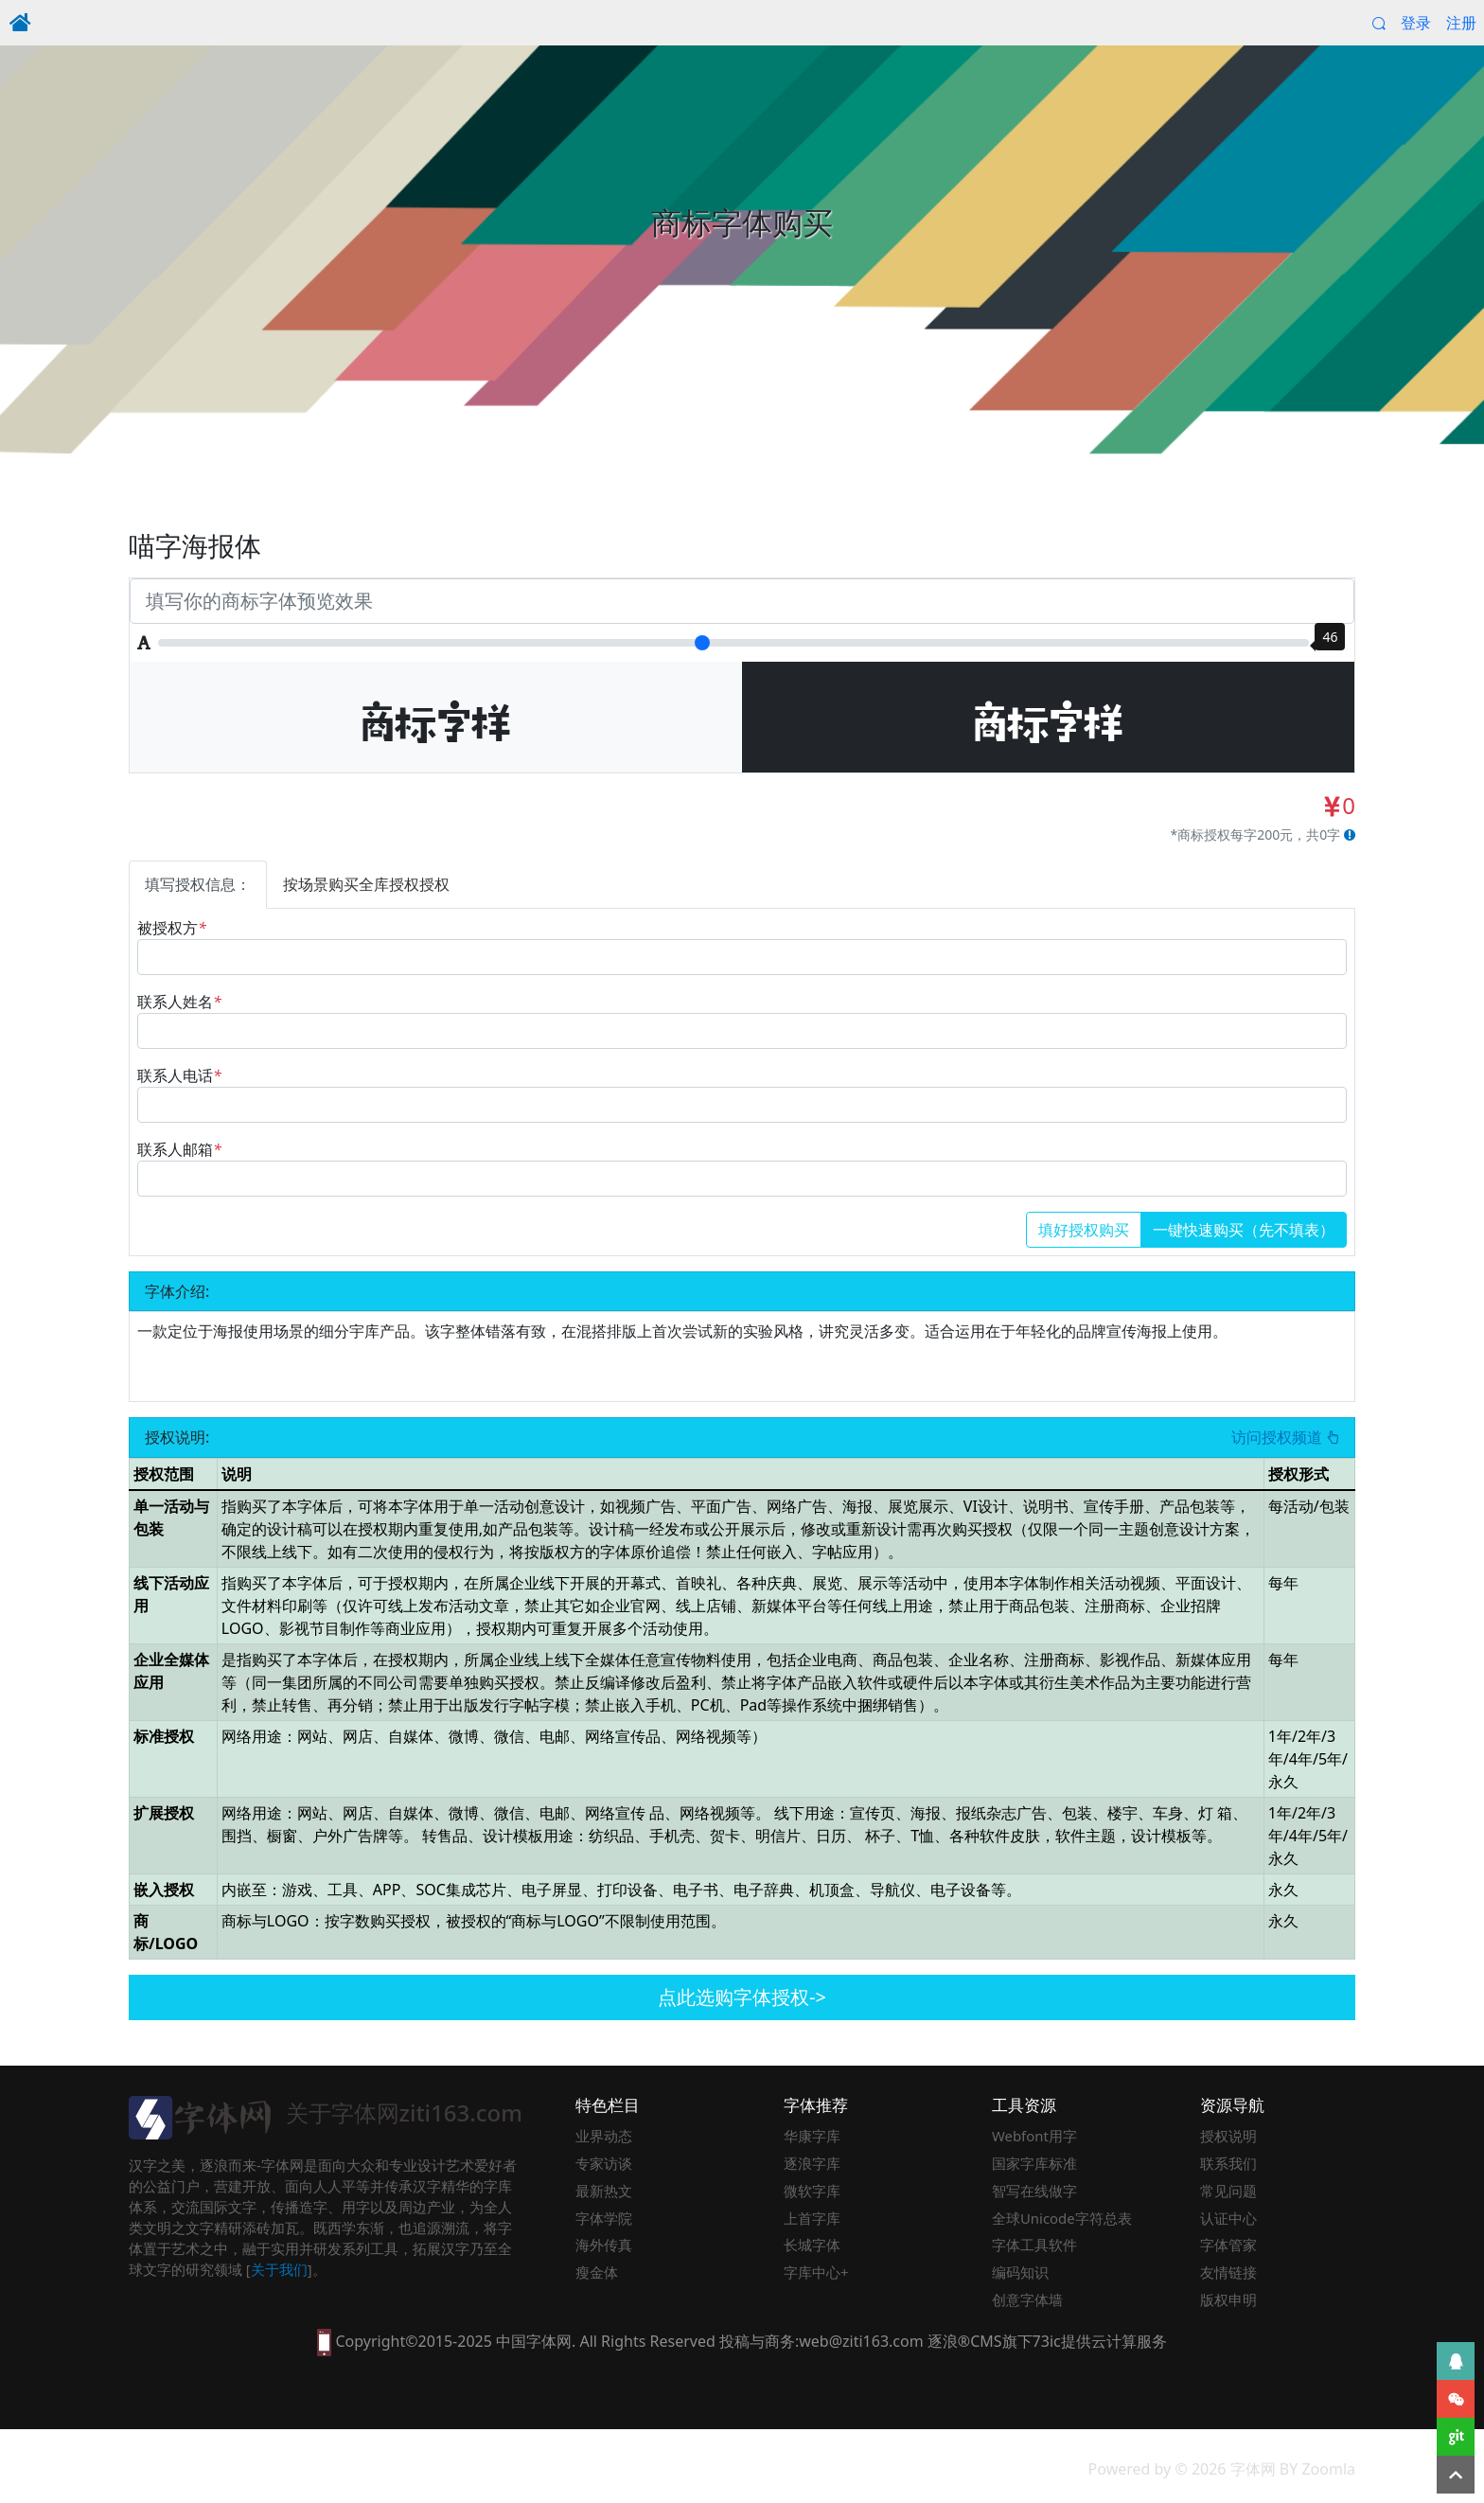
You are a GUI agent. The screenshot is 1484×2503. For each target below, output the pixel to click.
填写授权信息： (198, 884)
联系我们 (1228, 2163)
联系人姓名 (179, 1001)
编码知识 (1020, 2272)
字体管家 (1228, 2244)
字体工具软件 (1034, 2244)
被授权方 (171, 927)
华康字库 (812, 2135)
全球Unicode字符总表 (1062, 2218)
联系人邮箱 (179, 1149)
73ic (1047, 2341)
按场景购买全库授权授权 (366, 884)
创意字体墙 (1027, 2299)
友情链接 (1228, 2272)
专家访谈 (603, 2163)
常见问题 (1228, 2190)
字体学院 (603, 2218)
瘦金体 (596, 2272)
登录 (1416, 22)
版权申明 (1228, 2299)
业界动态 (603, 2135)
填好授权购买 (1083, 1229)
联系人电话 (179, 1075)
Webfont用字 (1034, 2135)
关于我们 (279, 2269)
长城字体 (812, 2244)
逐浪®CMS (965, 2341)
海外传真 (603, 2244)
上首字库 (812, 2218)
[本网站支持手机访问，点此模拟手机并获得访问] (324, 2341)
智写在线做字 (1034, 2190)
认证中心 (1228, 2218)
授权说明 (1228, 2135)
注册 (1461, 22)
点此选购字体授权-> (742, 1997)
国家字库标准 (1034, 2163)
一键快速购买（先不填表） (1243, 1229)
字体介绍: (177, 1291)
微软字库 (812, 2190)
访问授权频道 (1285, 1438)
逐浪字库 (812, 2163)
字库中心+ (816, 2272)
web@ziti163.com (861, 2341)
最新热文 (603, 2190)
